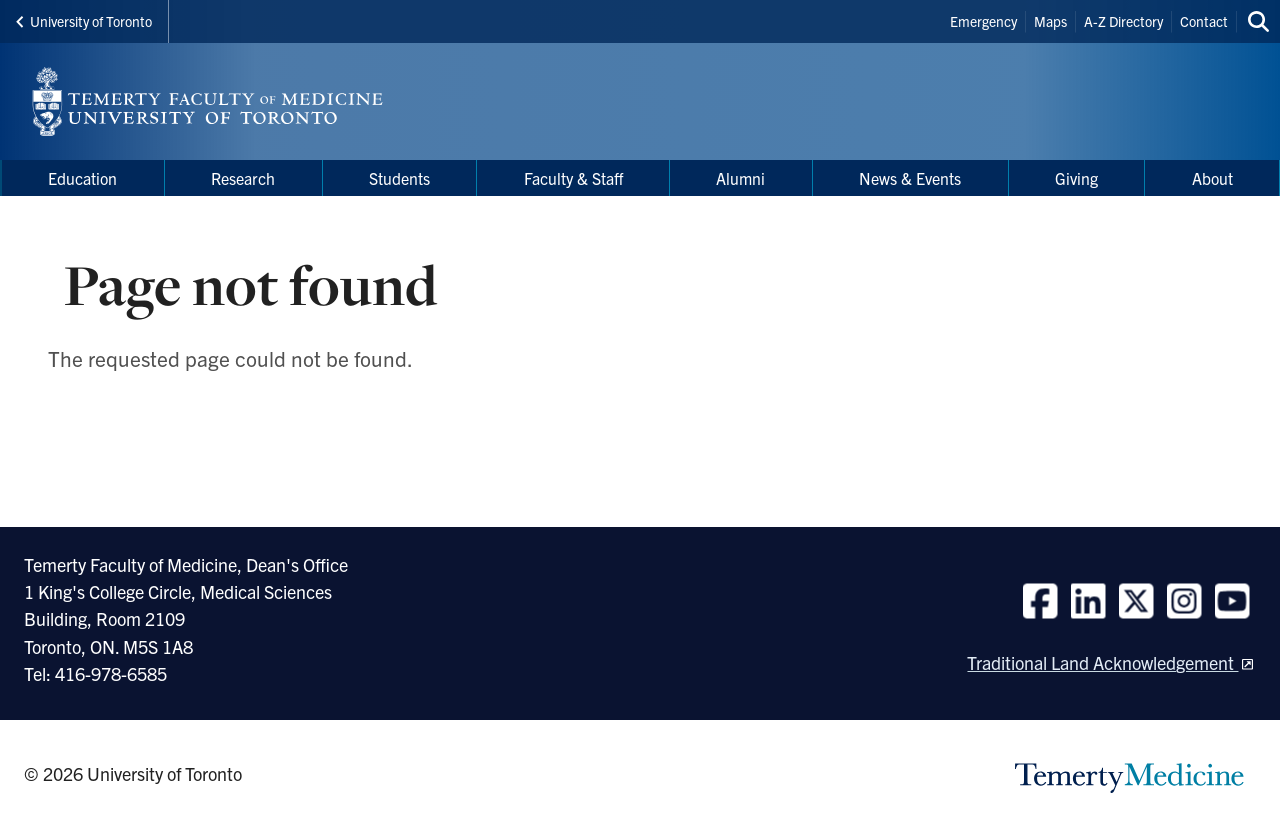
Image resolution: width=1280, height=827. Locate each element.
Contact (1204, 21)
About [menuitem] (1212, 178)
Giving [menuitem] (1076, 178)
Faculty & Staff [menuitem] (573, 178)
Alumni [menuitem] (740, 178)
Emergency (983, 21)
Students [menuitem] (399, 178)
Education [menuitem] (82, 178)
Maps (1050, 21)
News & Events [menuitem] (910, 178)
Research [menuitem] (243, 178)
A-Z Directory (1123, 21)
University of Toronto (84, 21)
